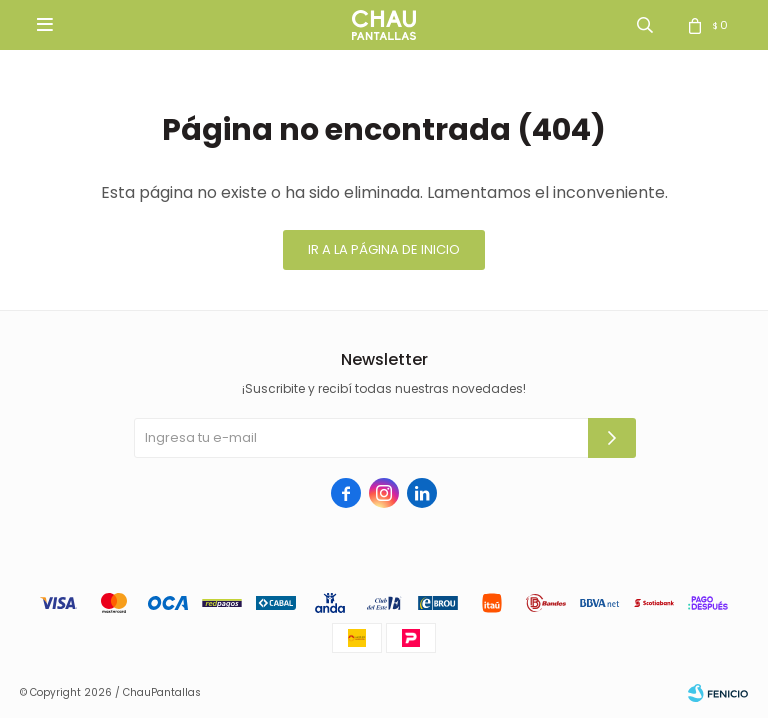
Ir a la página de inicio (384, 249)
